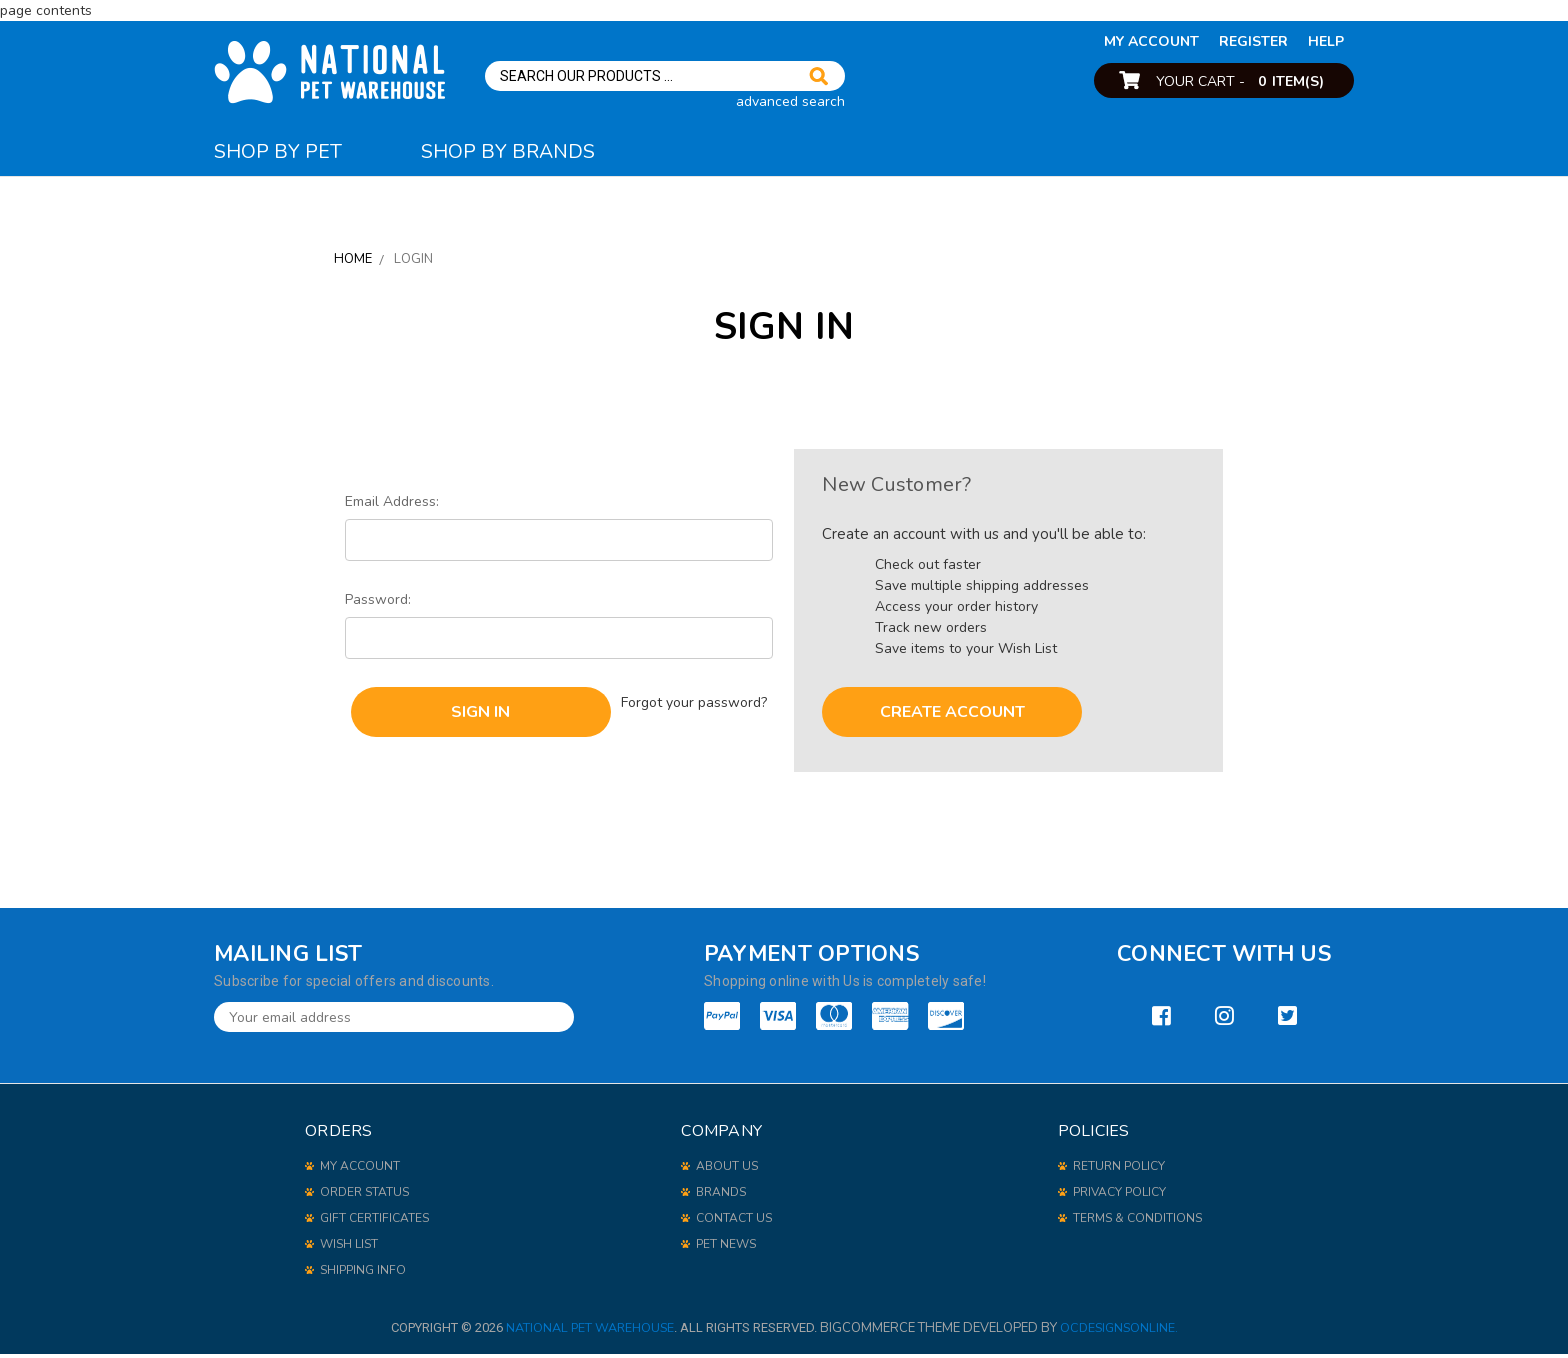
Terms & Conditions (1137, 1222)
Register (1253, 41)
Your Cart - (1240, 81)
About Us (727, 1170)
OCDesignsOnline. (1121, 1332)
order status (364, 1196)
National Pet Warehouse (588, 1332)
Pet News (726, 1248)
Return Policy (1119, 1170)
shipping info (363, 1274)
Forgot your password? (696, 701)
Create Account (952, 716)
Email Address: (392, 505)
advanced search (790, 101)
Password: (378, 603)
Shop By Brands (529, 153)
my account (1151, 41)
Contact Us (734, 1222)
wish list (349, 1248)
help (1326, 41)
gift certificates (374, 1222)
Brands (721, 1196)
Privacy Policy (1119, 1196)
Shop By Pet (284, 153)
